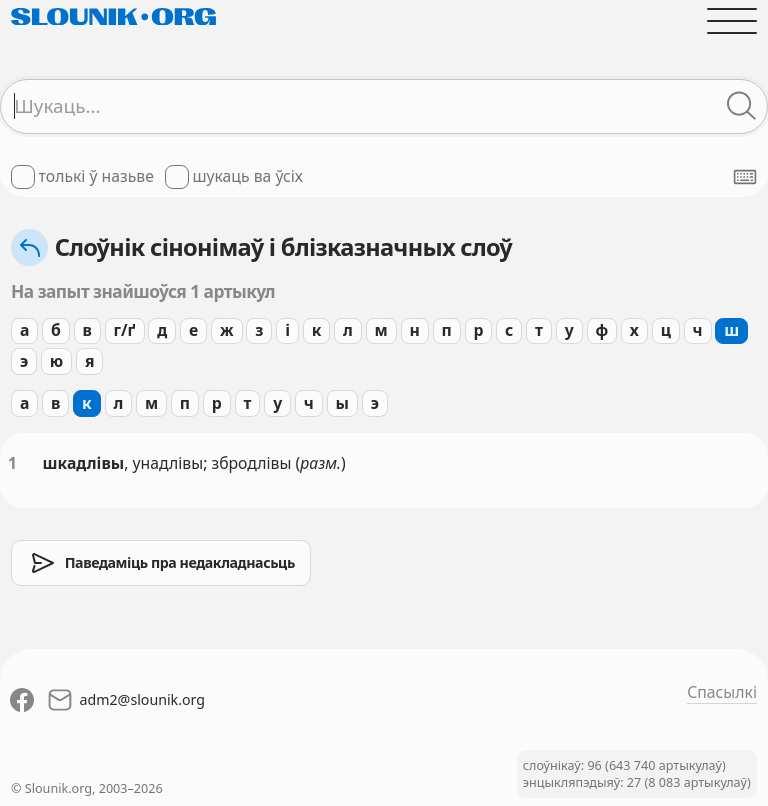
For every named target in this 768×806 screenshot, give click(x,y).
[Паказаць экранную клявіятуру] (745, 177)
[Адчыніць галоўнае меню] (732, 21)
